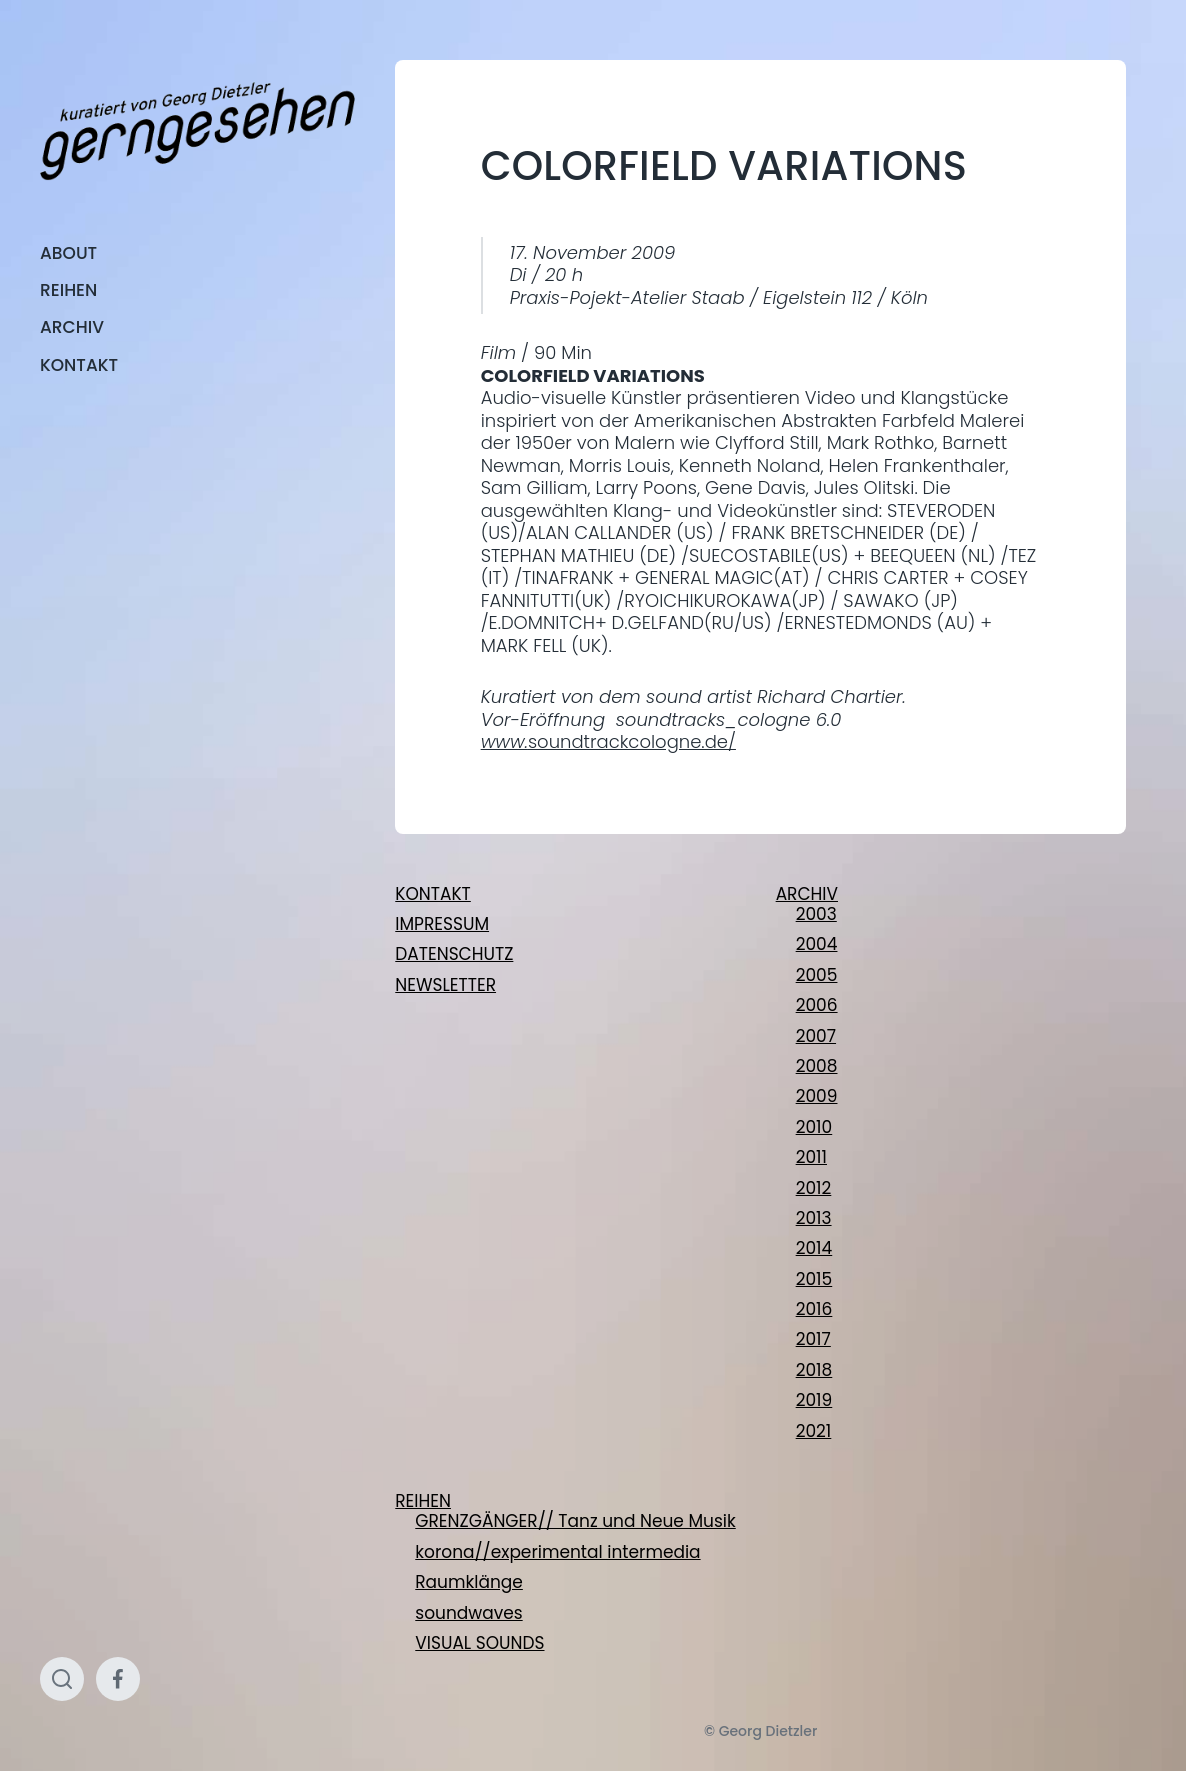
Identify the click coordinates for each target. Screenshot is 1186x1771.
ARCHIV (72, 327)
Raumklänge (469, 1582)
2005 (817, 975)
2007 (816, 1036)
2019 (814, 1400)
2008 (817, 1066)
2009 (817, 1096)
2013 (814, 1218)
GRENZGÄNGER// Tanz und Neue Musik (575, 1521)
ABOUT (68, 253)
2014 (814, 1248)
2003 (816, 914)
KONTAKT (79, 365)
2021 (814, 1431)
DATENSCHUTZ (454, 954)
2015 (814, 1279)
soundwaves (468, 1613)
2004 (817, 944)
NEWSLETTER (445, 985)
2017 (813, 1339)
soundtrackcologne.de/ (632, 741)
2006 (817, 1005)
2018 (814, 1370)
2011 (811, 1157)
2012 (814, 1188)
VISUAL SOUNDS (479, 1643)
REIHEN (68, 290)
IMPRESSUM (442, 924)
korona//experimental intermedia (557, 1552)
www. (504, 741)
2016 (814, 1309)
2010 (814, 1127)
